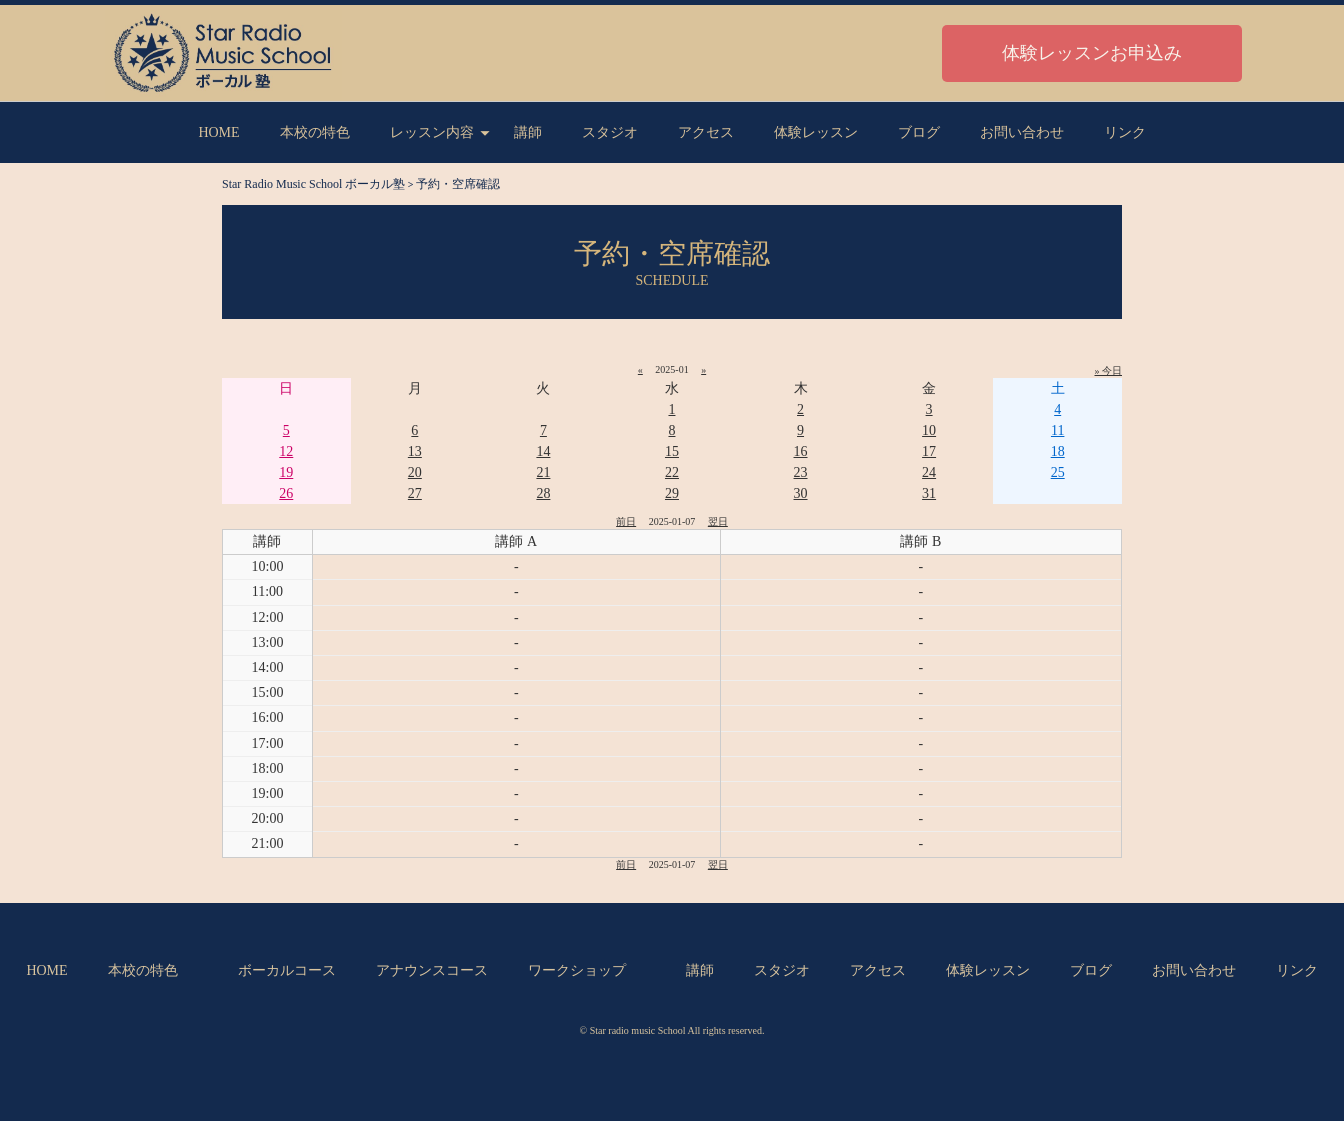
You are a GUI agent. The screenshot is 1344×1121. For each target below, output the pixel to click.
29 (672, 493)
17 (929, 451)
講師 (528, 132)
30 (801, 493)
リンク (1125, 132)
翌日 (718, 521)
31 (929, 493)
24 (929, 472)
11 (1057, 430)
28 (543, 493)
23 (801, 472)
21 (543, 472)
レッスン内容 (432, 132)
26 (286, 493)
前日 (626, 521)
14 (543, 451)
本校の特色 (315, 132)
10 (929, 430)
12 (286, 451)
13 (415, 451)
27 (415, 493)
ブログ (919, 132)
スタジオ (610, 132)
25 (1058, 472)
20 (415, 472)
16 (801, 451)
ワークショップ (577, 970)
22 (672, 472)
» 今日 (1109, 370)
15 (672, 451)
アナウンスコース (432, 970)
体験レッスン (816, 132)
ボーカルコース (287, 970)
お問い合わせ (1022, 132)
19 (286, 472)
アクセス (706, 132)
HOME (218, 132)
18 (1058, 451)
